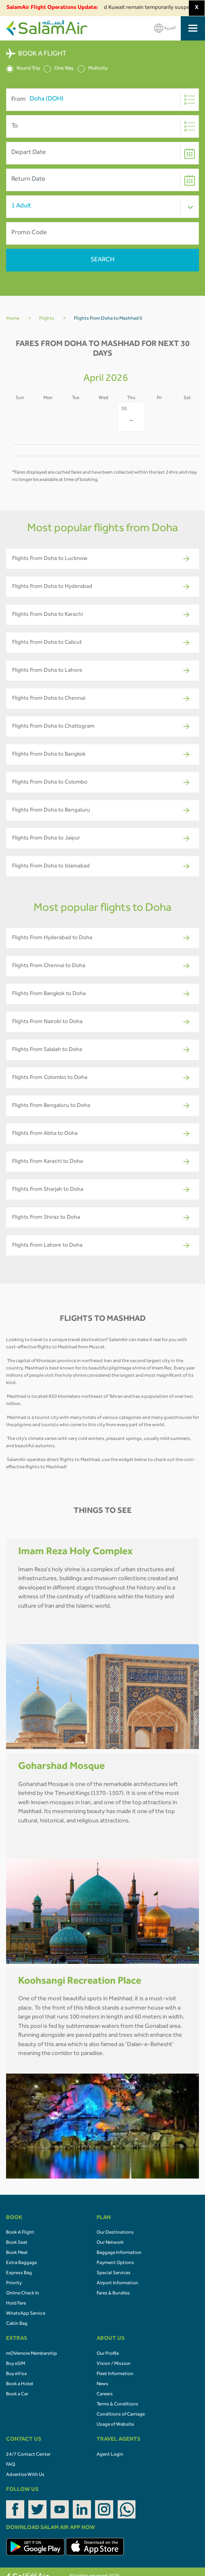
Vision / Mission (114, 2364)
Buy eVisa (16, 2374)
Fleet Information (115, 2374)
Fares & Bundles (113, 2293)
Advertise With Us (25, 2475)
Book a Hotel (19, 2384)
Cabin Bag (16, 2324)
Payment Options (115, 2263)
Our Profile (108, 2354)
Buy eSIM (15, 2364)
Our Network (110, 2243)
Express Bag (19, 2273)
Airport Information (117, 2283)
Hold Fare (16, 2303)
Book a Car (17, 2394)
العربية (165, 28)
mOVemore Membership (31, 2354)
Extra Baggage (21, 2263)
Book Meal (16, 2253)
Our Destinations (115, 2232)
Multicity (93, 69)
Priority (14, 2283)
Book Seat (16, 2243)
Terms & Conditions (117, 2404)
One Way (59, 69)
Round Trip (23, 69)
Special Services (114, 2273)
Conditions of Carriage (121, 2414)
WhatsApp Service (25, 2313)
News (102, 2384)
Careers (105, 2394)
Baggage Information (119, 2253)
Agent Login (110, 2454)
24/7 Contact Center (28, 2454)
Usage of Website (115, 2424)
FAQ (10, 2465)
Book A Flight (20, 2232)
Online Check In (22, 2293)
